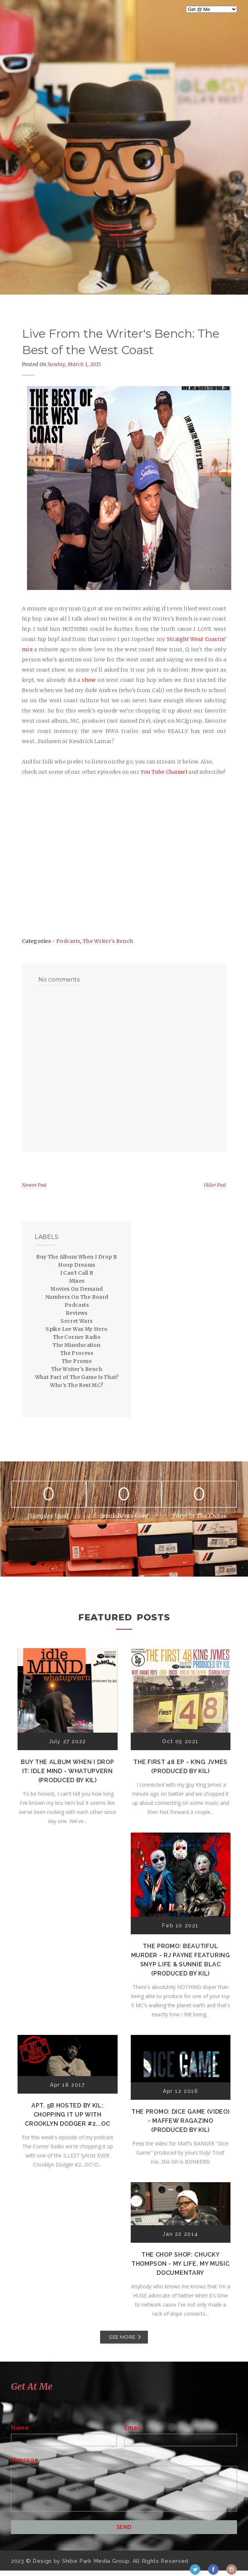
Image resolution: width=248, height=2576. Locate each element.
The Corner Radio (76, 1337)
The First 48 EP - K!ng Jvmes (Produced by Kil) (180, 1767)
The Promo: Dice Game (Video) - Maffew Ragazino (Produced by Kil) (180, 2120)
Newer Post (34, 1185)
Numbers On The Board (76, 1297)
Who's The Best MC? (76, 1385)
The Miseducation (76, 1345)
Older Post (215, 1185)
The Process (76, 1353)
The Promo (77, 1361)
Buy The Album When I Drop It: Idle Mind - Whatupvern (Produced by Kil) (67, 1771)
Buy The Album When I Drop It (76, 1257)
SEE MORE (122, 2337)
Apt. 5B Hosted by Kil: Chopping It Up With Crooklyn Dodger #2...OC (67, 2114)
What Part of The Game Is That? (77, 1377)
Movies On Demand (76, 1289)
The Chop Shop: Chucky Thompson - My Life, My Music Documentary (180, 2263)
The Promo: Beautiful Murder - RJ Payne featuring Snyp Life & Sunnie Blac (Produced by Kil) (180, 1960)
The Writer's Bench (108, 941)
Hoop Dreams (76, 1265)
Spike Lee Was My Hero (76, 1329)
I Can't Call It (77, 1273)
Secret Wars (76, 1321)
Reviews (77, 1313)
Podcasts (68, 941)
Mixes (77, 1281)
